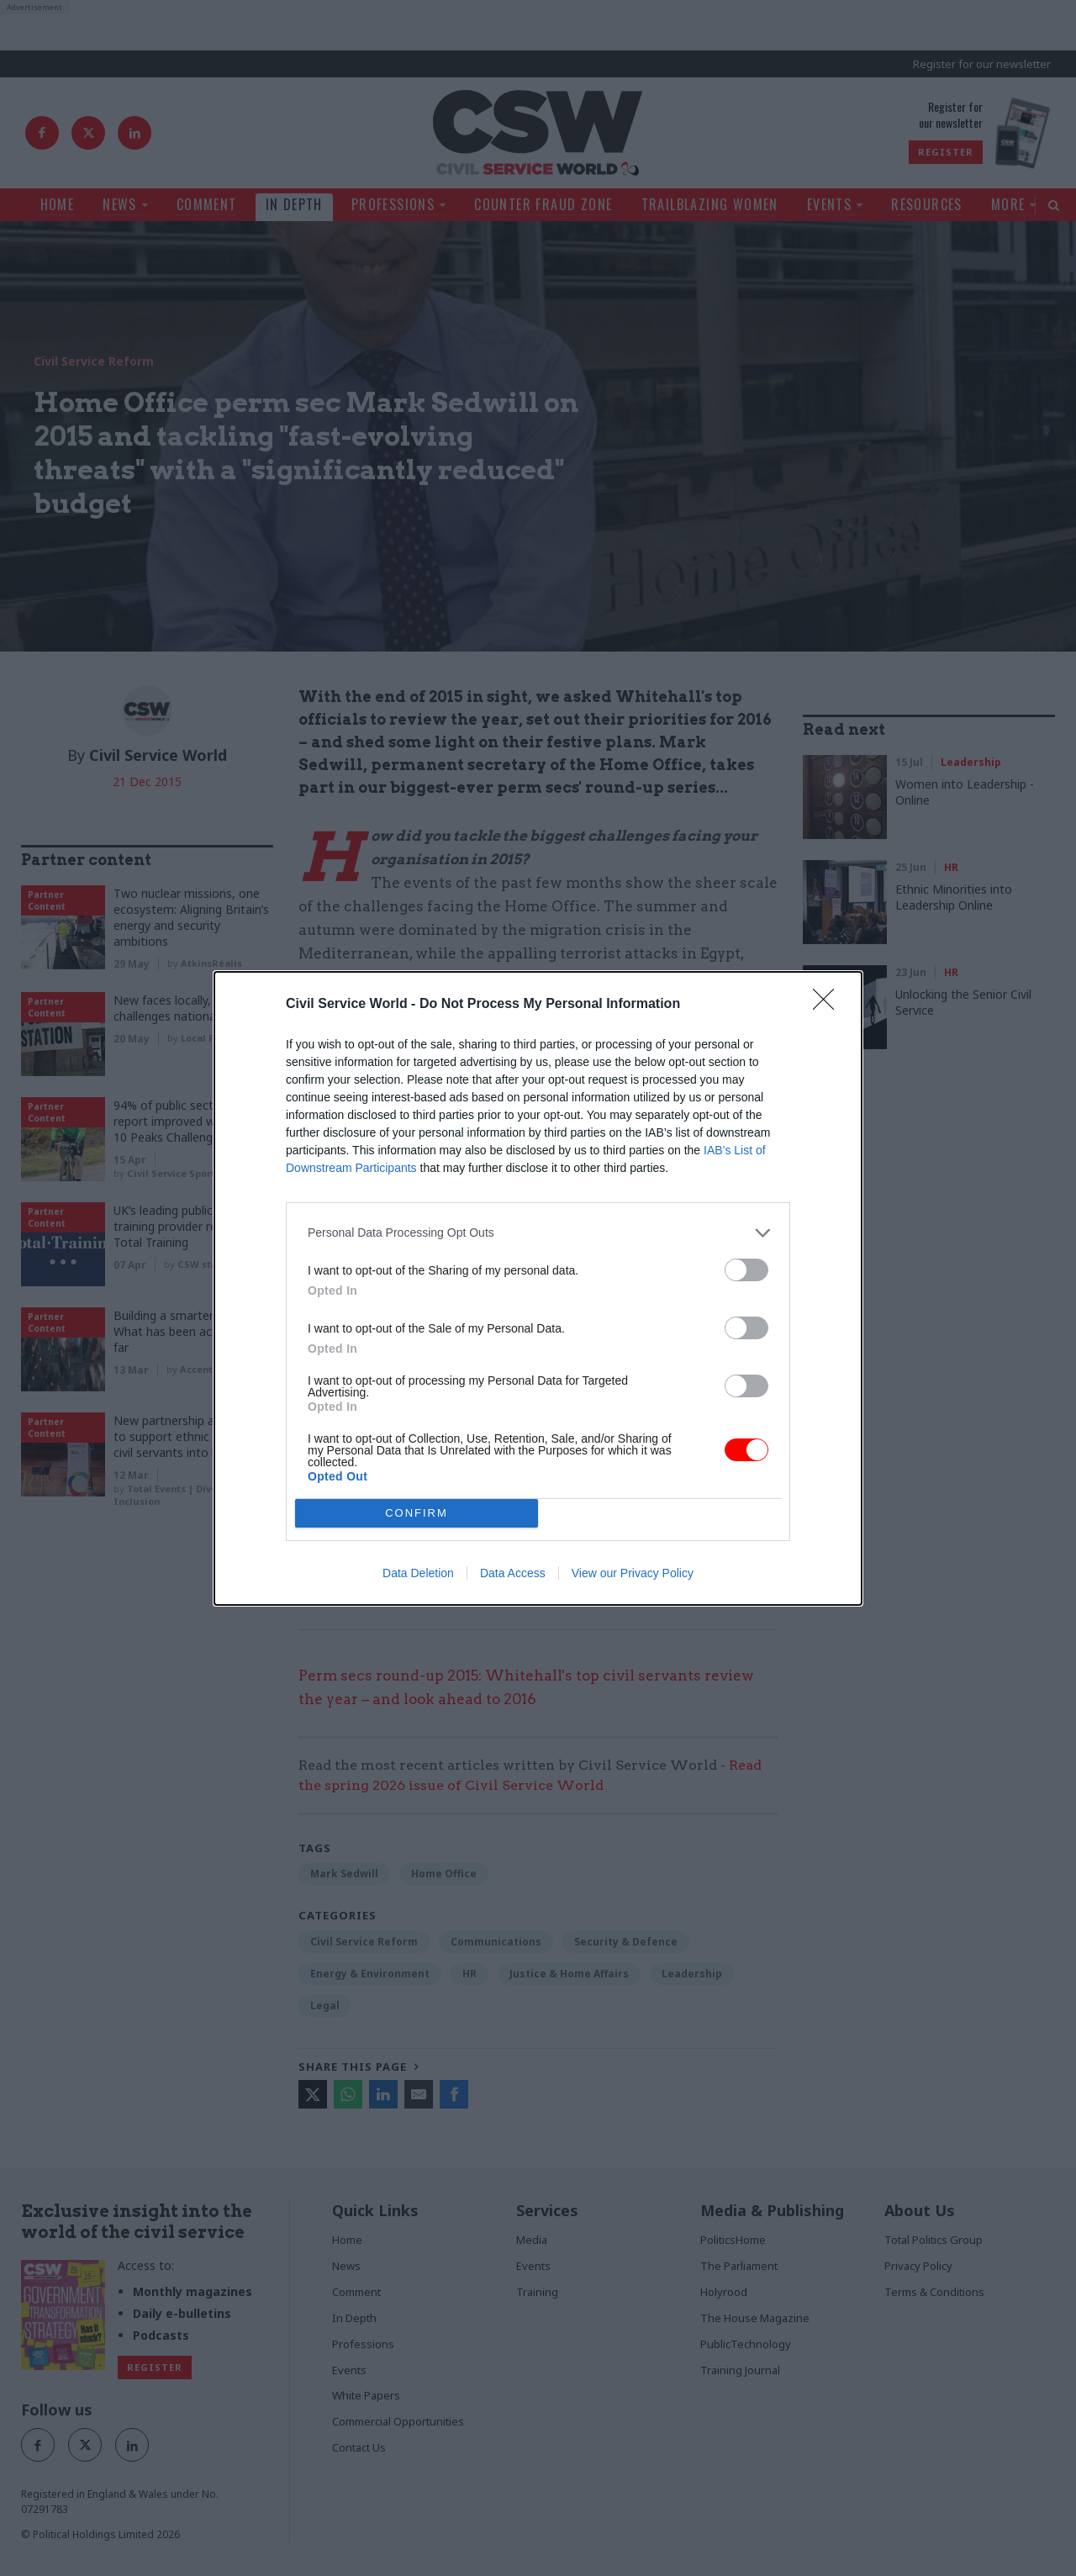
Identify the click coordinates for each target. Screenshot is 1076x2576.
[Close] (829, 1005)
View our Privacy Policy (633, 1573)
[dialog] (538, 1288)
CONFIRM (416, 1512)
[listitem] (538, 1233)
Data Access (513, 1573)
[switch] (746, 1270)
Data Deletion (418, 1573)
